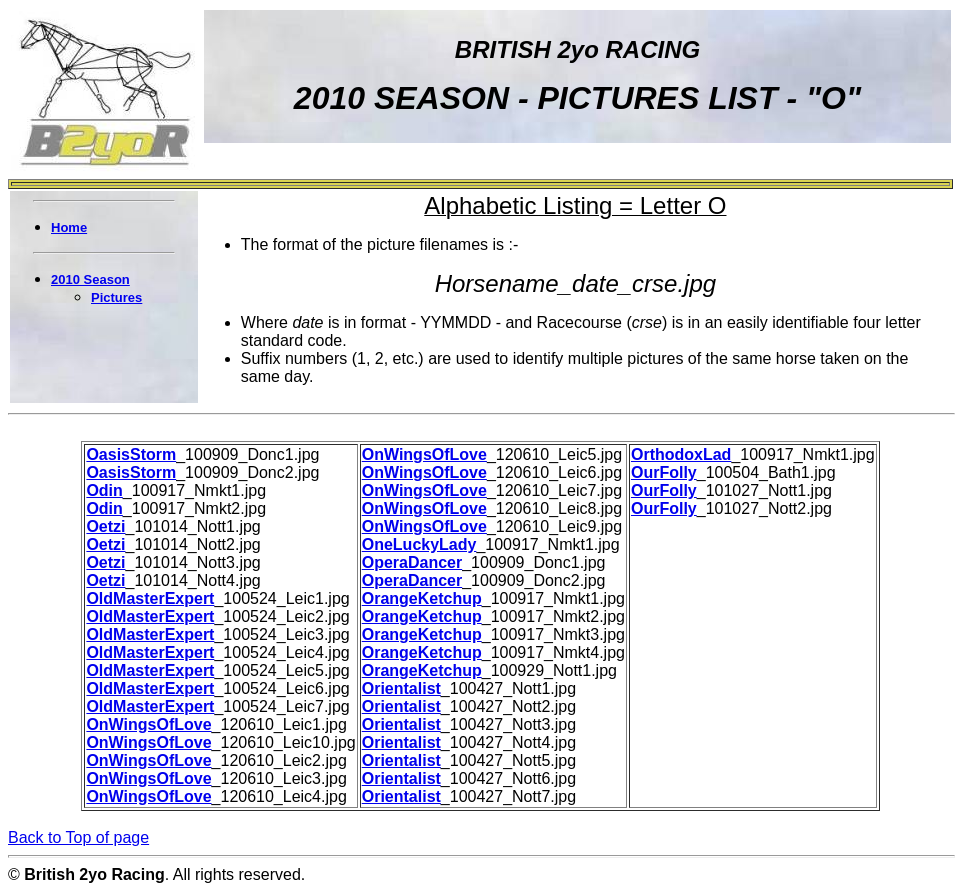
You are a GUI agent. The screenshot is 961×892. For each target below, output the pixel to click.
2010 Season (90, 279)
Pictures (116, 297)
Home (69, 227)
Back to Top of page (78, 837)
